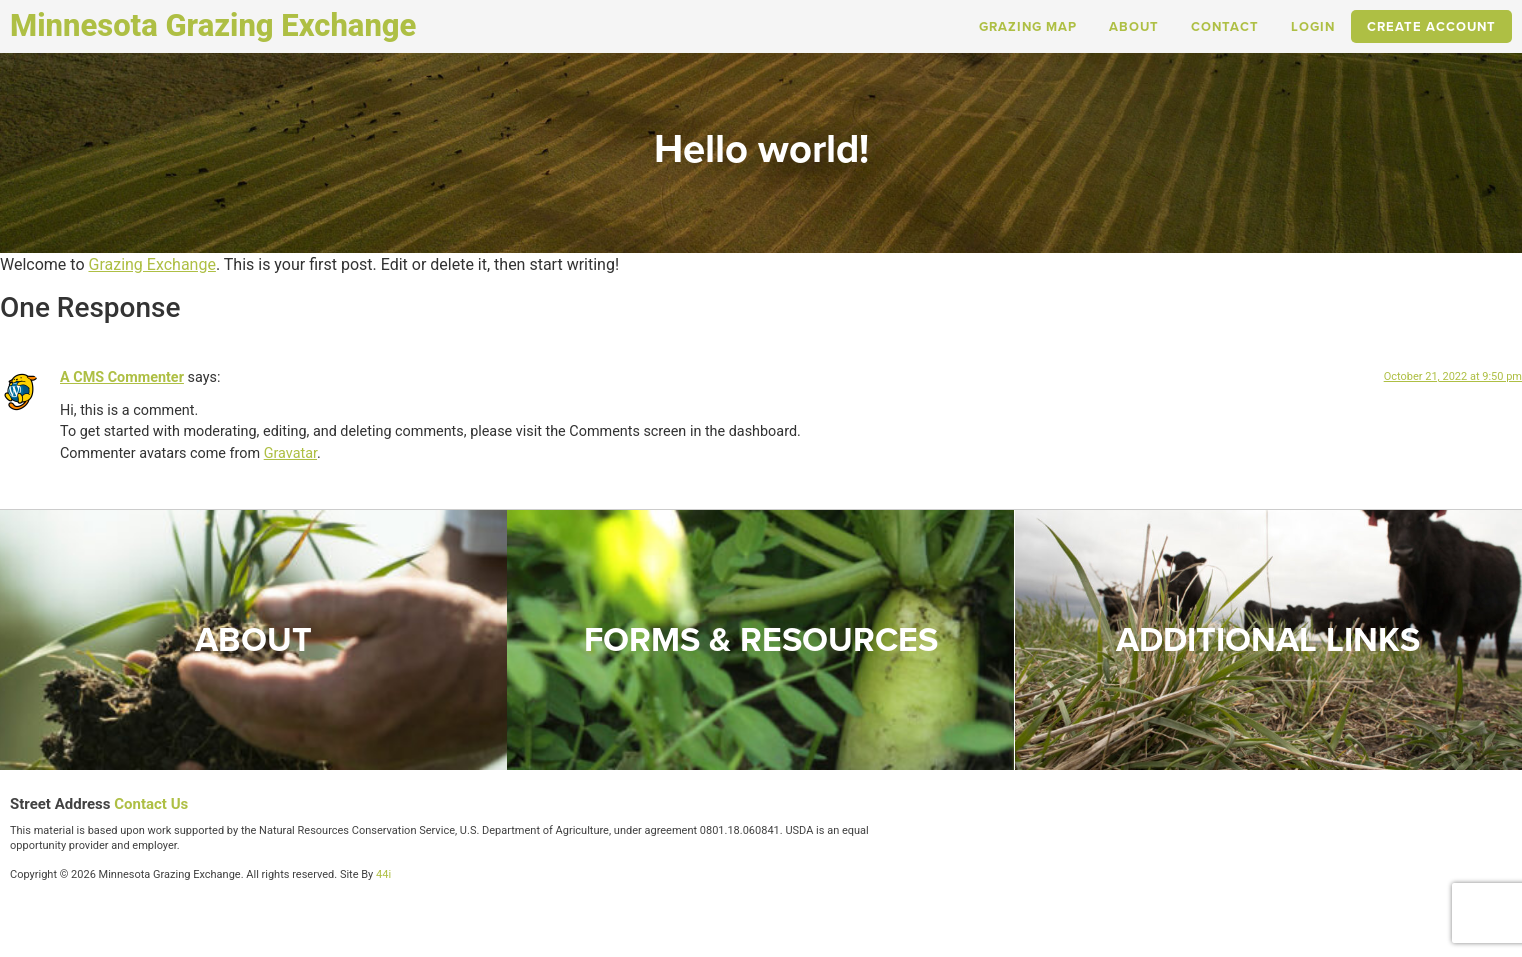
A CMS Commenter (122, 377)
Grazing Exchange (151, 264)
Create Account (1431, 26)
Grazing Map (1028, 26)
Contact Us (151, 804)
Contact (1225, 26)
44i (383, 874)
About (1134, 26)
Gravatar (290, 453)
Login (1313, 26)
